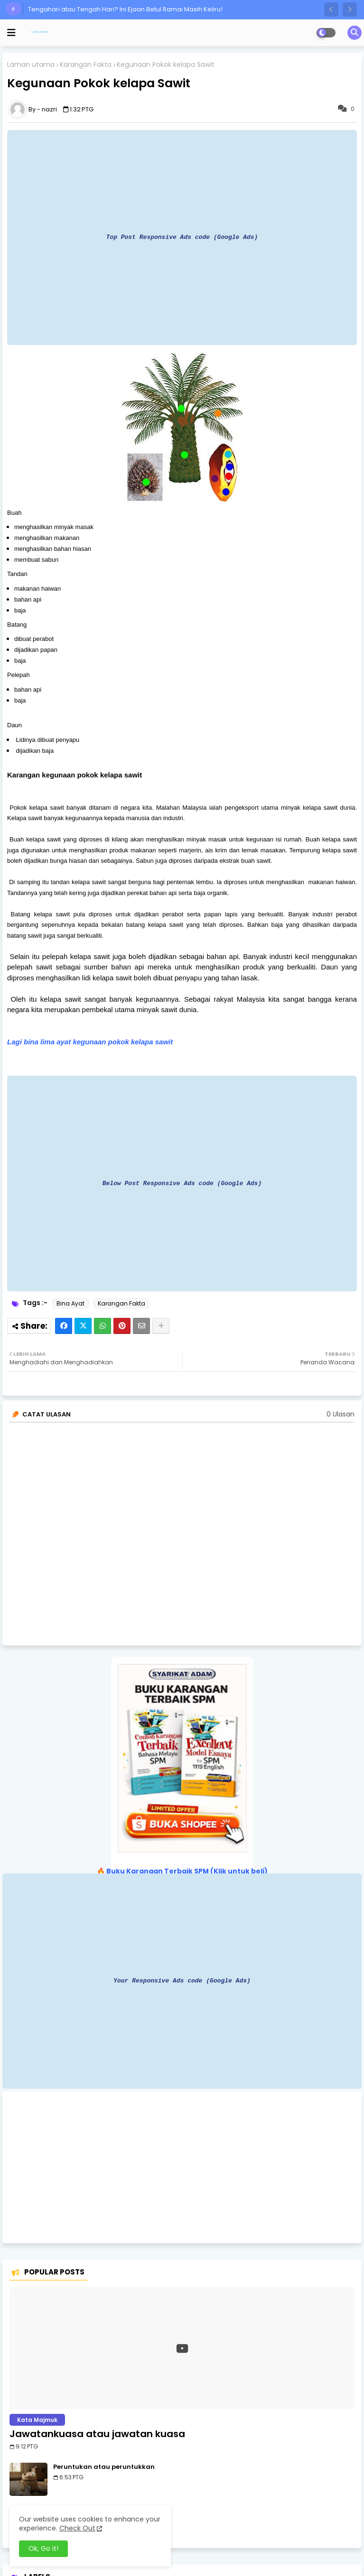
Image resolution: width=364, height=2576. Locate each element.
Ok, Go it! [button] (43, 2548)
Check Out (77, 2528)
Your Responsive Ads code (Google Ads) (182, 1980)
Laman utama (31, 64)
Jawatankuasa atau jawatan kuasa (97, 2433)
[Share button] (160, 1326)
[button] (331, 9)
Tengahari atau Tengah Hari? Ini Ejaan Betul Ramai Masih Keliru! (125, 9)
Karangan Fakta (86, 64)
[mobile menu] (11, 32)
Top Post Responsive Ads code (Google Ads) (182, 237)
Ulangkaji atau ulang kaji (96, 2509)
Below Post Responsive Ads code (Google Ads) (182, 1183)
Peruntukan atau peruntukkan (104, 2467)
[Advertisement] (182, 2167)
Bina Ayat (70, 1303)
